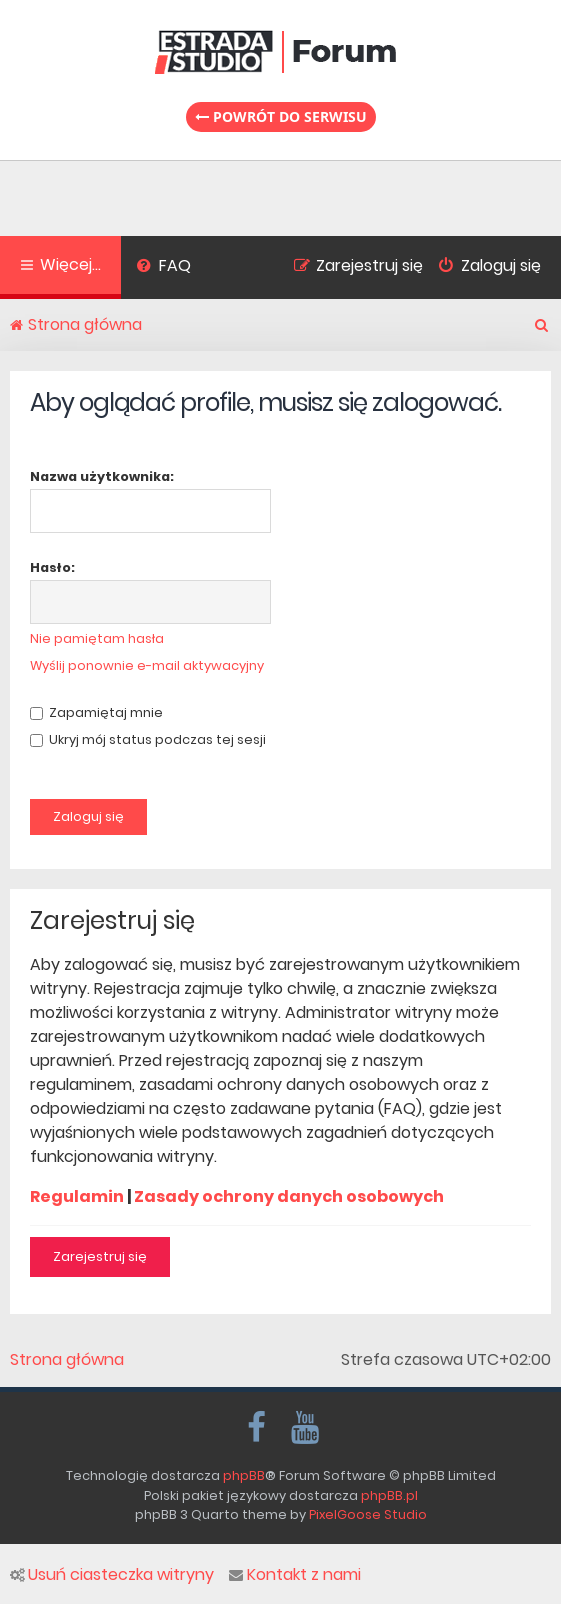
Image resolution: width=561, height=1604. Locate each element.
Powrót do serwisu (281, 116)
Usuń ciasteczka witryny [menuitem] (112, 1575)
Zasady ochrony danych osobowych (289, 1196)
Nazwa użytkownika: (102, 476)
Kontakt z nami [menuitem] (295, 1575)
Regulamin (77, 1196)
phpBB (244, 1475)
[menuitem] (163, 268)
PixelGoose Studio (368, 1514)
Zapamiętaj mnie (96, 712)
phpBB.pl (389, 1495)
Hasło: (52, 567)
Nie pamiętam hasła (97, 638)
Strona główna (67, 1360)
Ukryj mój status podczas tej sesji (148, 739)
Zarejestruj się (100, 1256)
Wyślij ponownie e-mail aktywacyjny (147, 665)
